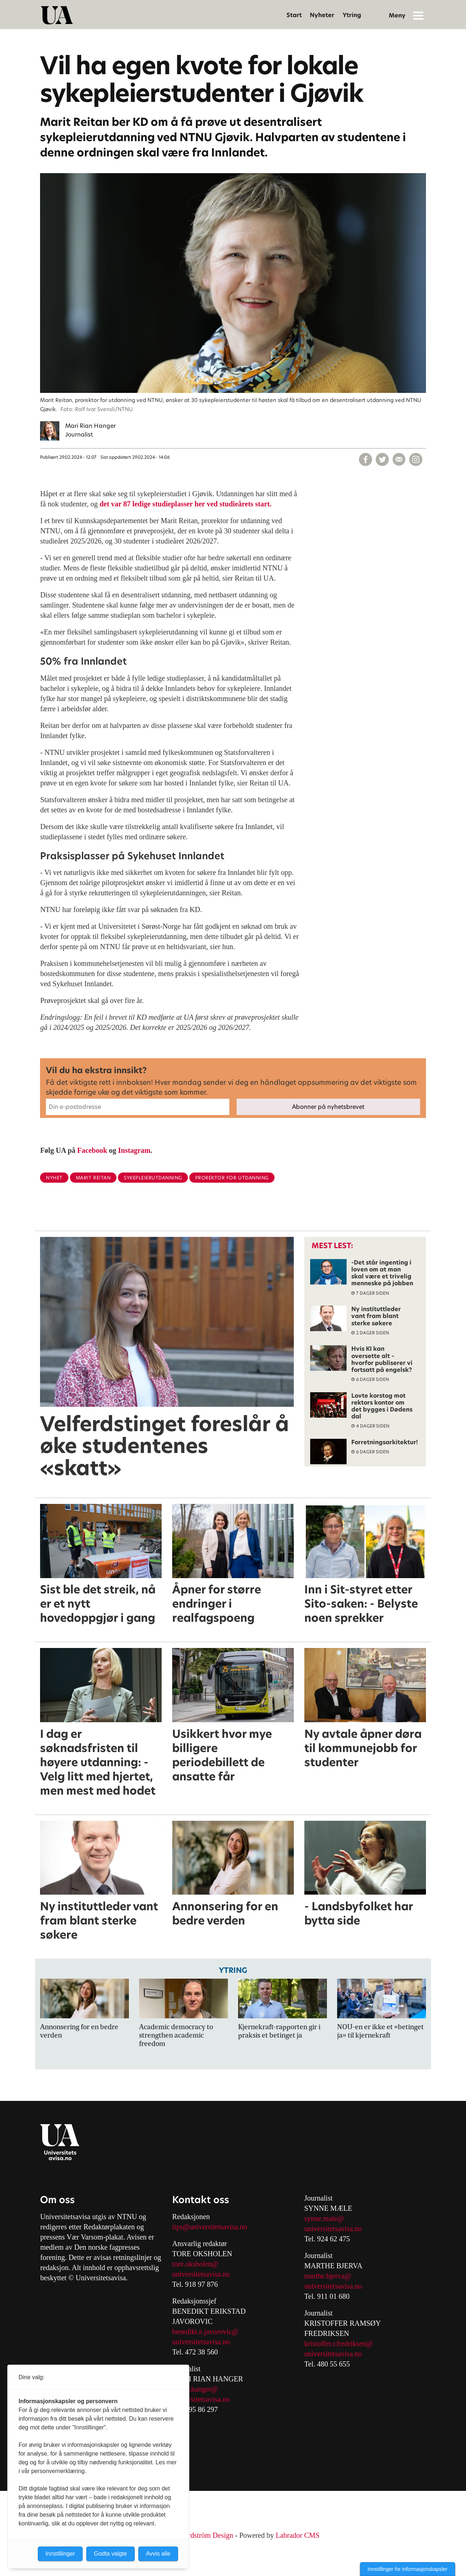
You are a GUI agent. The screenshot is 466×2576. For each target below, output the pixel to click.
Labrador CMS (298, 2535)
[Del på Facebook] (365, 459)
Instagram (134, 1150)
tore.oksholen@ (195, 2264)
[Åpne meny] (418, 15)
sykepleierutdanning (153, 1178)
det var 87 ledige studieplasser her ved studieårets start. (185, 504)
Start (294, 15)
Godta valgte (110, 2554)
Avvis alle (158, 2554)
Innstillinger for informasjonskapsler (407, 2569)
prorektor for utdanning (232, 1178)
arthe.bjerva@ (330, 2276)
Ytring (352, 15)
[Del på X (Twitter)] (382, 459)
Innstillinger (60, 2554)
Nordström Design (206, 2535)
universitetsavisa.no (201, 2274)
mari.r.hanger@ (195, 2389)
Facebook (92, 1150)
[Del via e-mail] (399, 459)
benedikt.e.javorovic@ (205, 2332)
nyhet (54, 1178)
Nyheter (322, 15)
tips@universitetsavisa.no (209, 2227)
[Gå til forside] (57, 15)
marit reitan (93, 1178)
